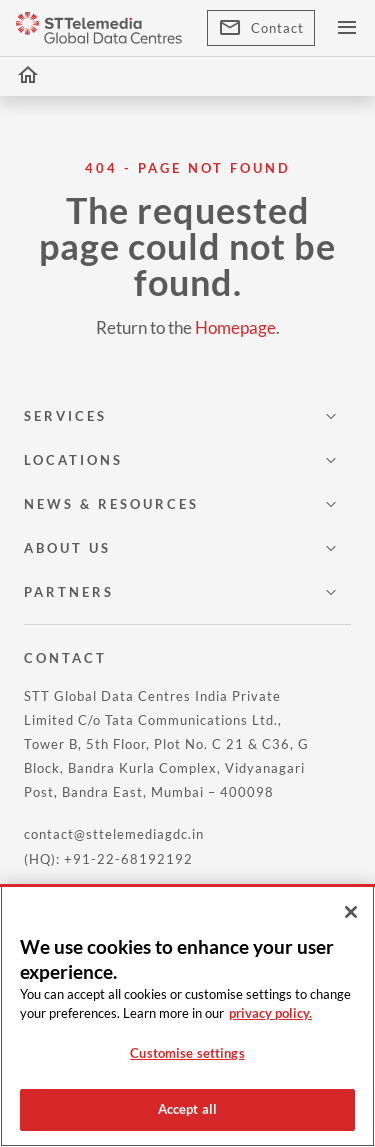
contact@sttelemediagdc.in (114, 834)
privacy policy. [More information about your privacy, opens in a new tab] (270, 1013)
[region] (187, 1015)
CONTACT (65, 658)
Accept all (187, 1109)
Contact (261, 28)
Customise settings (187, 1053)
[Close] (351, 912)
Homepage (235, 327)
